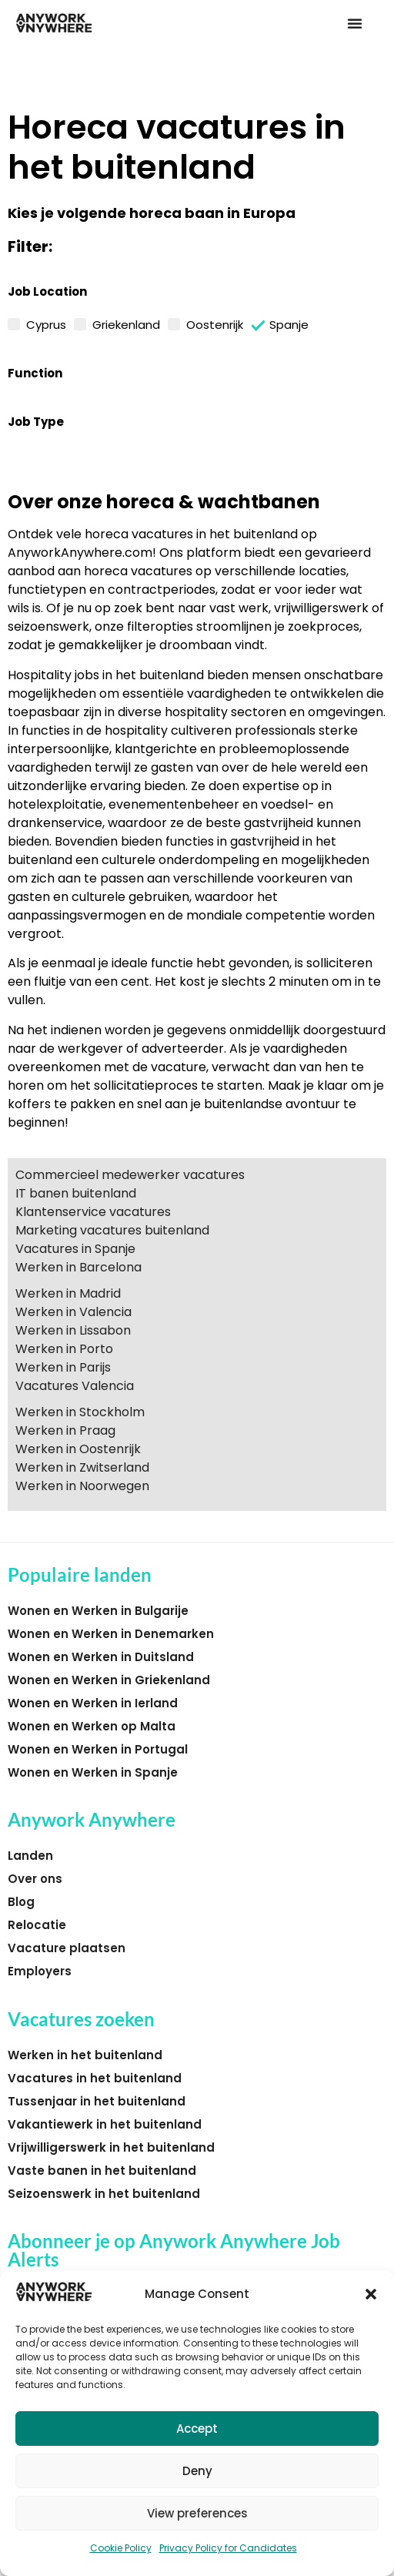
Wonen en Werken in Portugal (98, 1749)
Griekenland (126, 323)
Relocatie (37, 1925)
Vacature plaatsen (66, 1948)
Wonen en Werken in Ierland (93, 1703)
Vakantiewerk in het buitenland (105, 2124)
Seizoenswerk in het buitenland (104, 2194)
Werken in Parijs (63, 1367)
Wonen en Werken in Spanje (93, 1772)
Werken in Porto (64, 1349)
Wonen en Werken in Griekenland (109, 1680)
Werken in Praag (65, 1430)
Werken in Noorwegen (82, 1486)
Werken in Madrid (68, 1293)
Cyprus (46, 323)
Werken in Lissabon (73, 1330)
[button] (371, 2294)
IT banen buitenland (75, 1193)
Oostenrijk (214, 323)
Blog (21, 1902)
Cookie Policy (121, 2547)
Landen (30, 1855)
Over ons (35, 1879)
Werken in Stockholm (80, 1412)
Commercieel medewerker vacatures (130, 1175)
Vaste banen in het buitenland (102, 2170)
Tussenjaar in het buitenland (96, 2101)
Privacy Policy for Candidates (228, 2547)
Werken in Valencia (73, 1312)
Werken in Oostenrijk (78, 1449)
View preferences (197, 2513)
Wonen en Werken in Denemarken (111, 1634)
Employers (40, 1971)
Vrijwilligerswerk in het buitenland (111, 2147)
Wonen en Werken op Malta (91, 1726)
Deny (197, 2471)
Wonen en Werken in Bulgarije (98, 1611)
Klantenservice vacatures (93, 1212)
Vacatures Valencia (74, 1386)
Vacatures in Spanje (75, 1249)
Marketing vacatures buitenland (112, 1230)
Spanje (289, 323)
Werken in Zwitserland (82, 1467)
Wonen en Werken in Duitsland (101, 1657)
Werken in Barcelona (78, 1267)
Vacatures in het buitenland (95, 2078)
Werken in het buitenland (85, 2055)
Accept (197, 2428)
